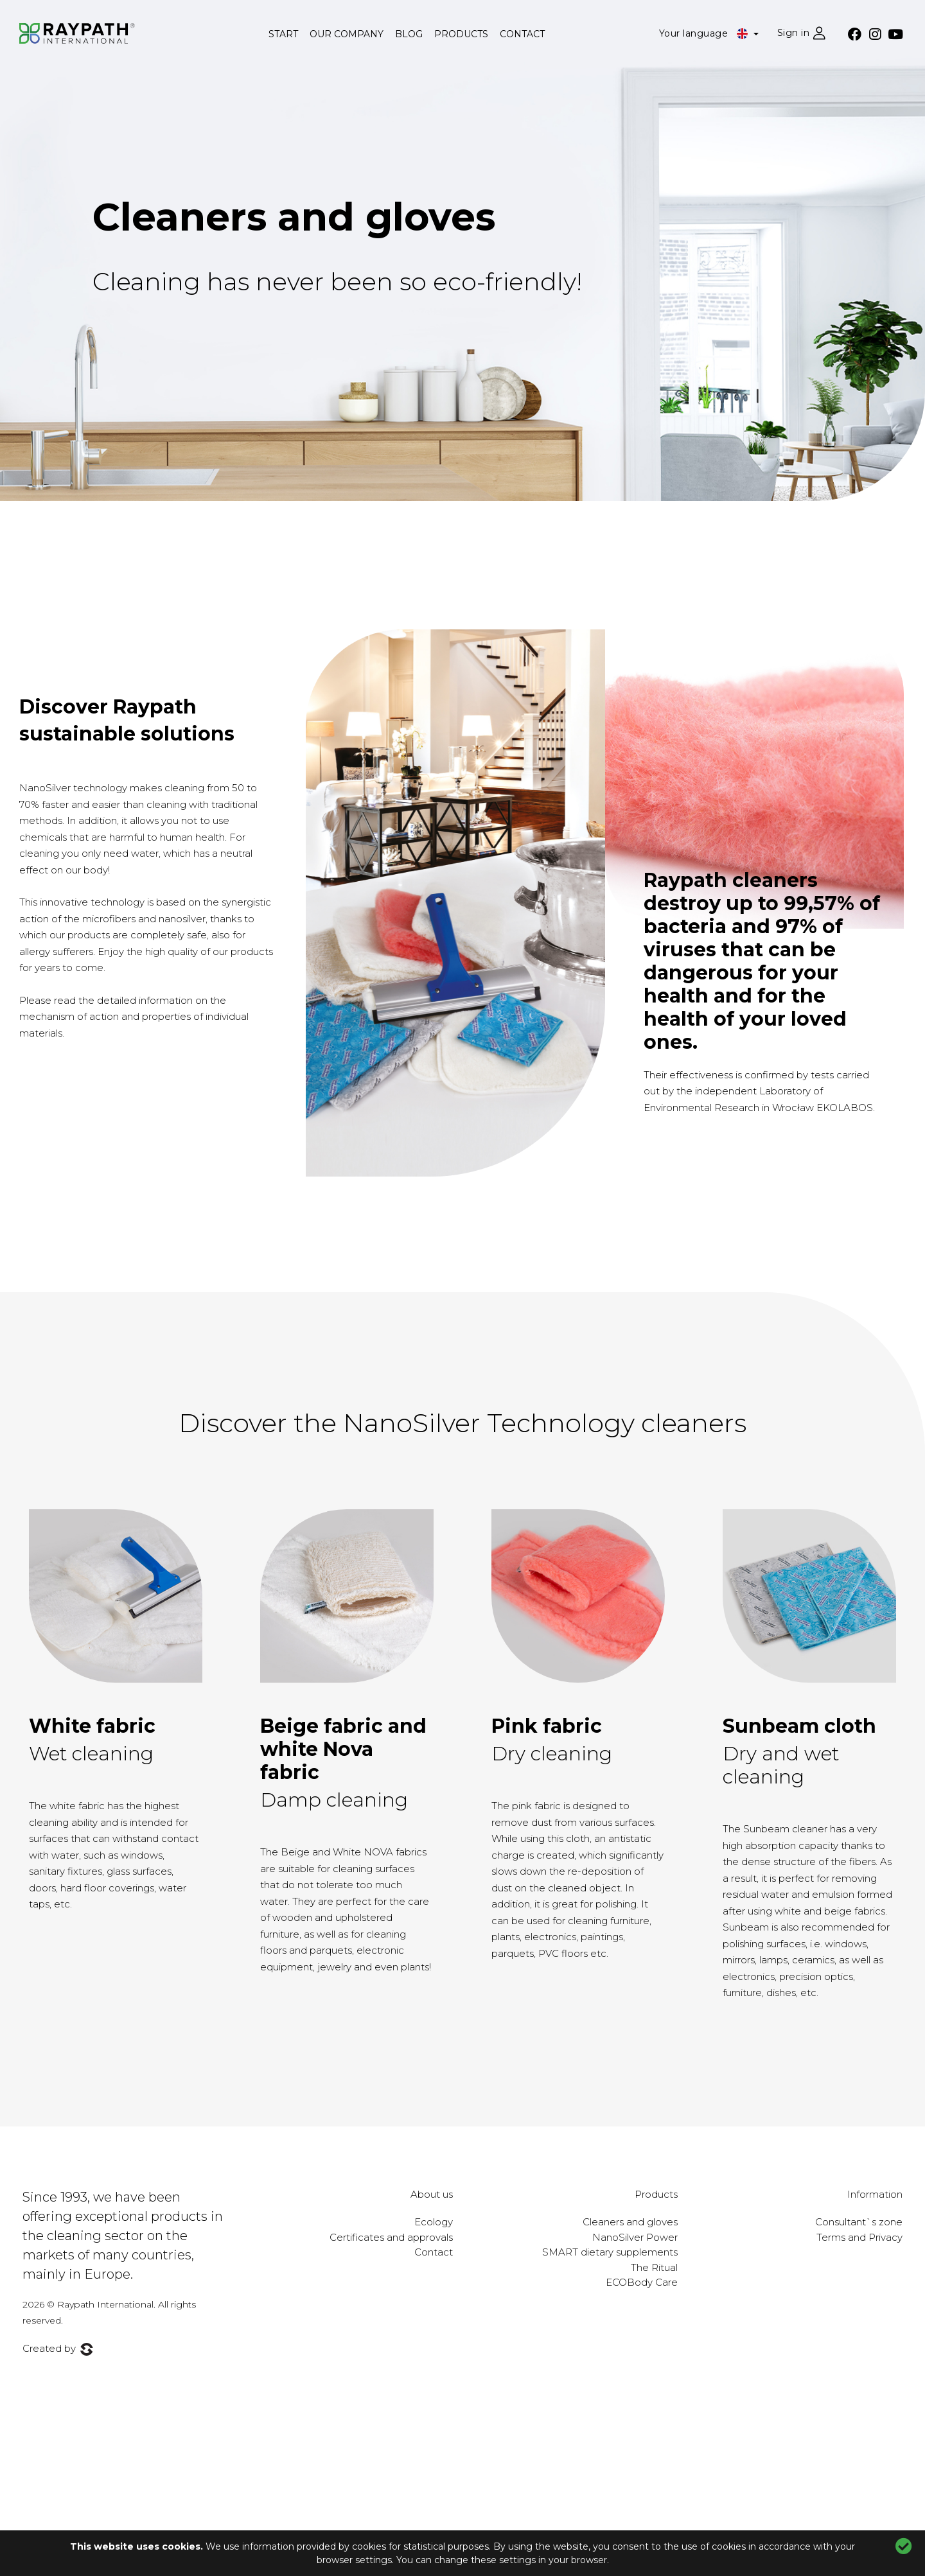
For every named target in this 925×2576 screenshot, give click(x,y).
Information (875, 2194)
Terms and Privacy (859, 2237)
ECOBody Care (642, 2282)
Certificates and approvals (391, 2237)
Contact (522, 34)
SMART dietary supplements (610, 2252)
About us (431, 2194)
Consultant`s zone (859, 2222)
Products (461, 34)
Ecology (433, 2222)
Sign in (793, 33)
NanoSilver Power (635, 2237)
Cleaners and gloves (293, 217)
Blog (409, 34)
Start (283, 34)
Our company (346, 34)
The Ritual (654, 2267)
